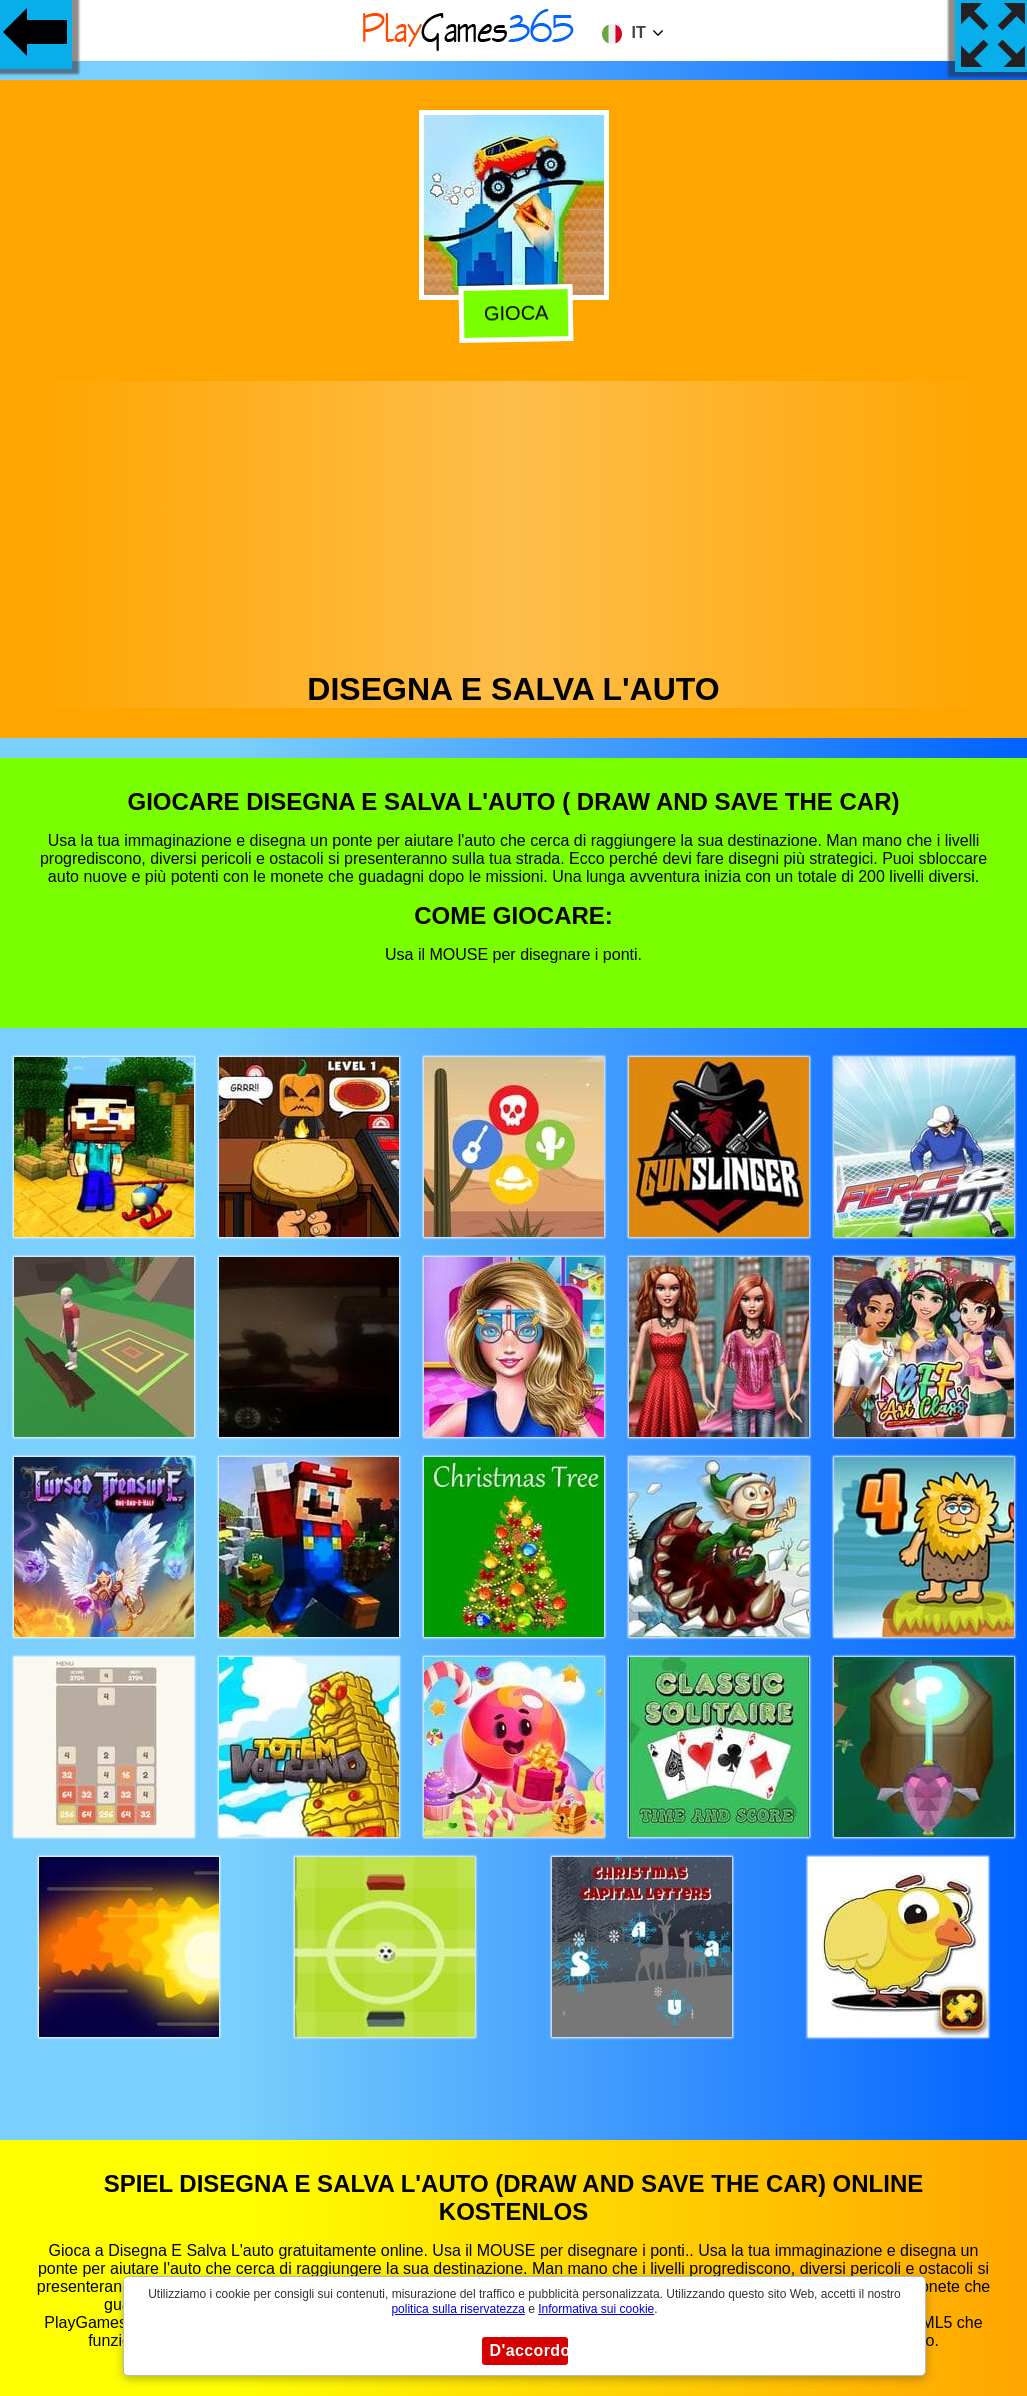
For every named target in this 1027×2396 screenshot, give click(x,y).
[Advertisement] (514, 521)
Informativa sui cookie (596, 2309)
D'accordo (529, 2350)
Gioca (514, 311)
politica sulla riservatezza (457, 2309)
